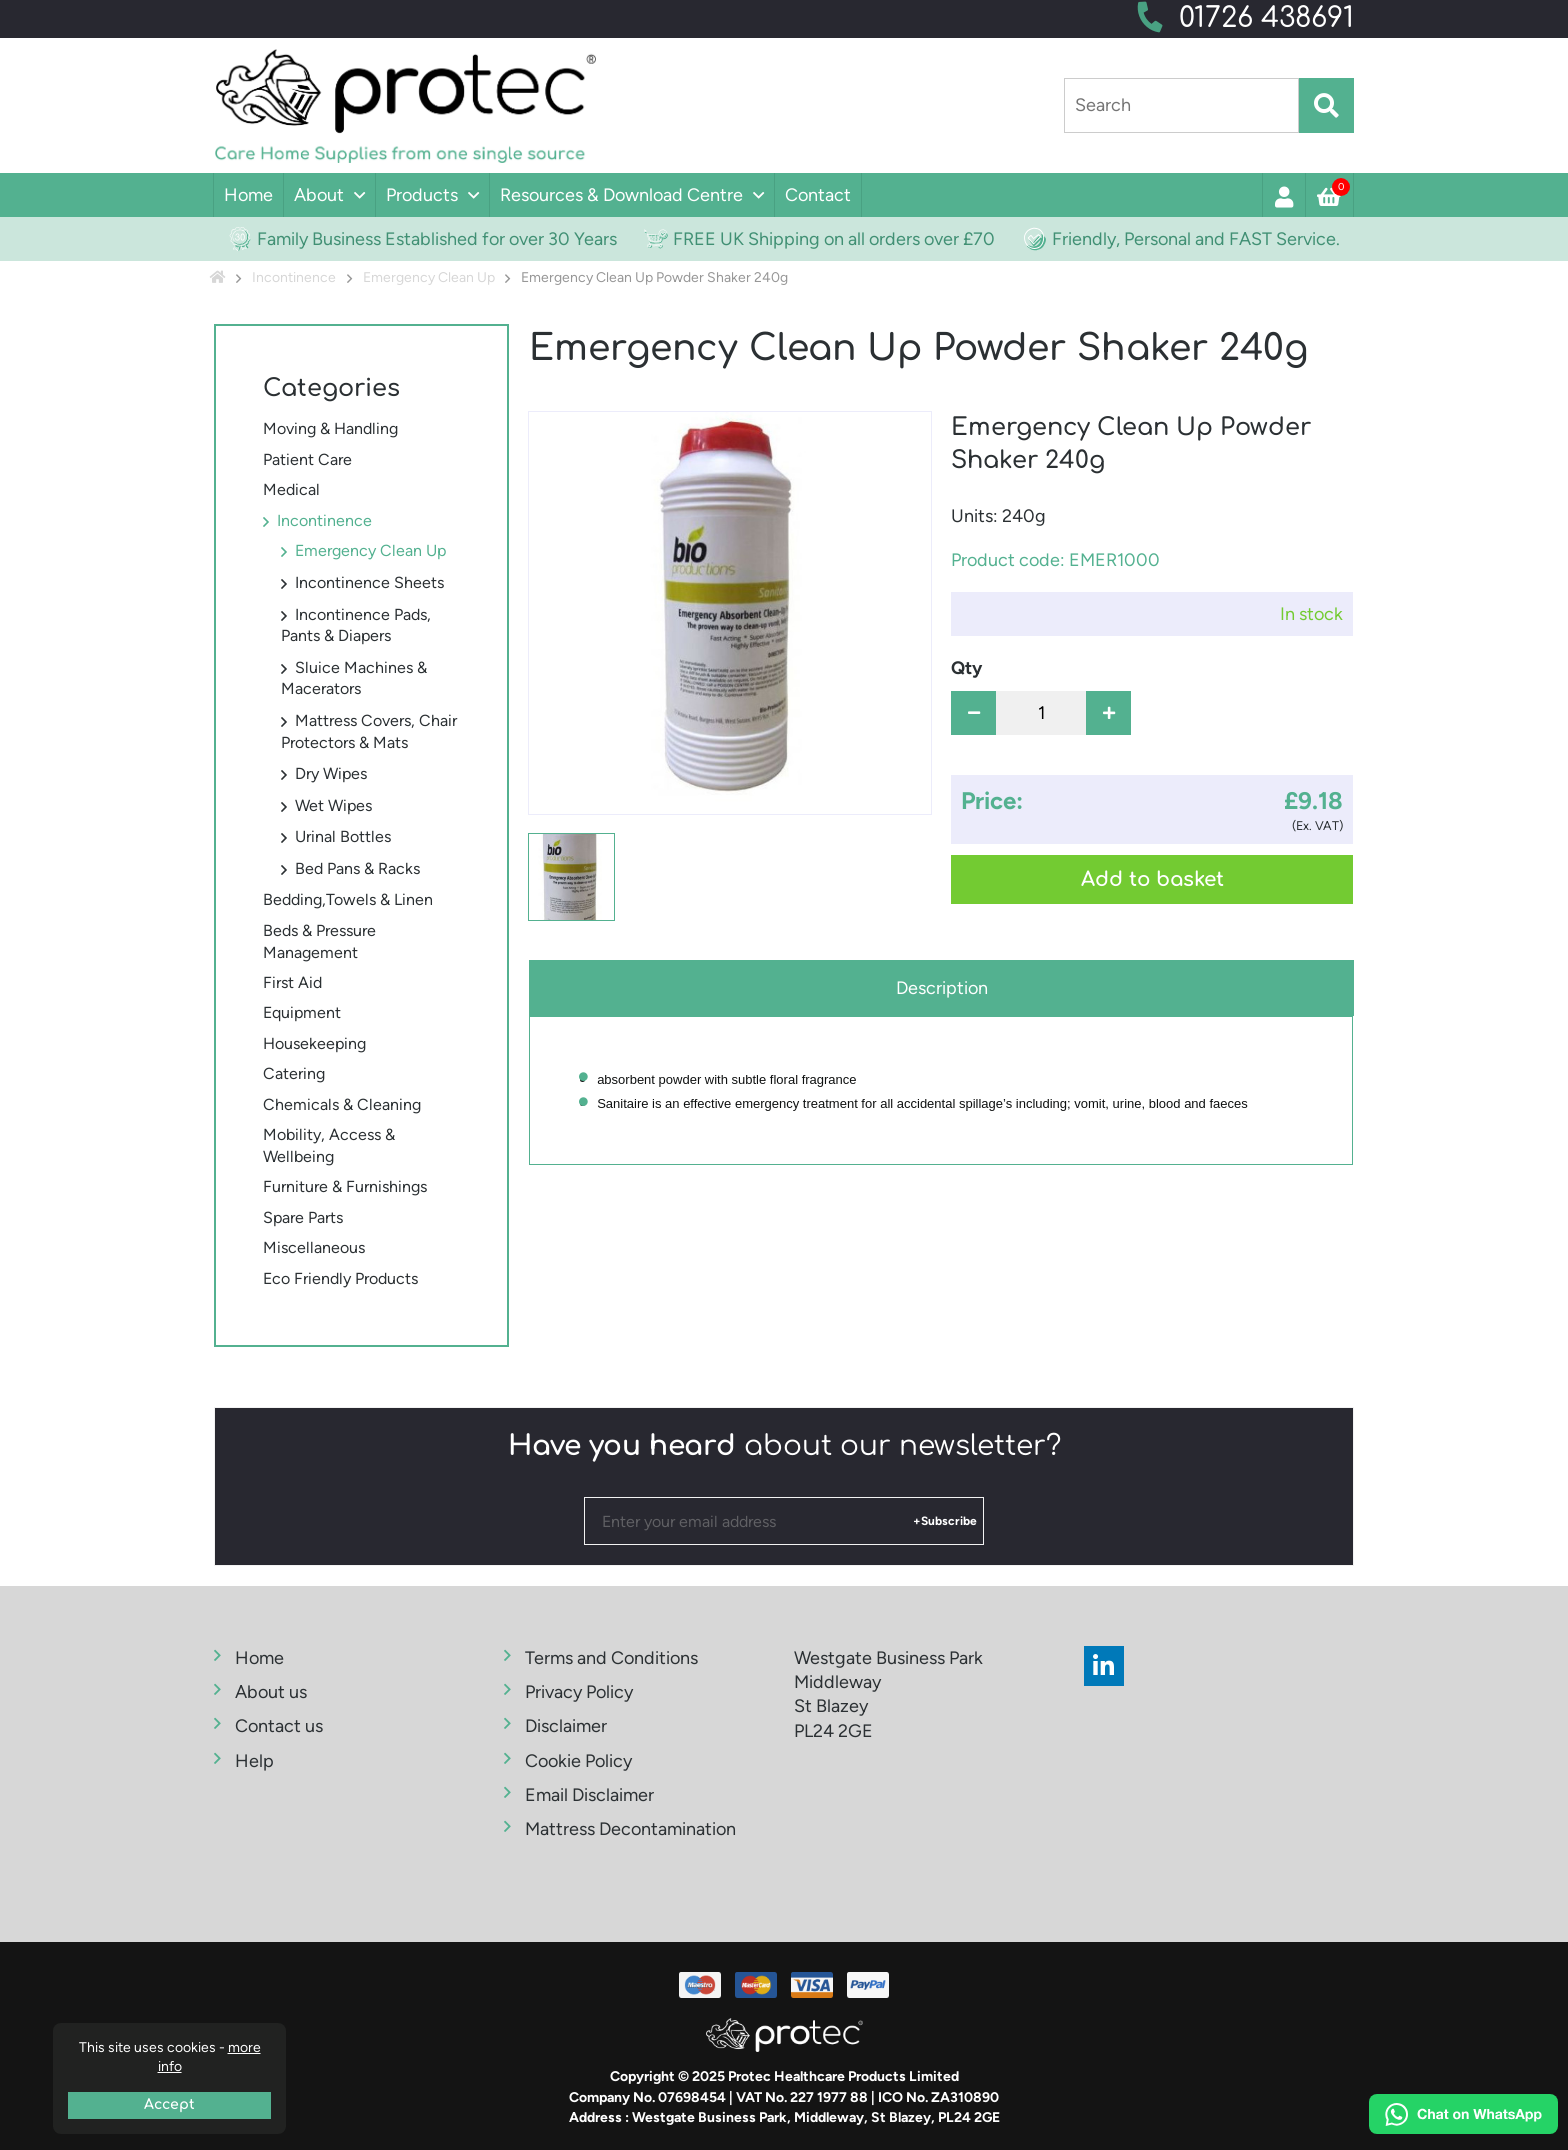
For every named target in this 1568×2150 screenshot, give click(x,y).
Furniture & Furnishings (345, 1186)
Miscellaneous (314, 1247)
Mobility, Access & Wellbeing (329, 1145)
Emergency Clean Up (370, 550)
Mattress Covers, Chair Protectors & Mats (369, 731)
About (319, 195)
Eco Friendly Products (340, 1278)
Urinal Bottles (343, 836)
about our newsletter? (784, 1446)
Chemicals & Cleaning (342, 1104)
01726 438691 (1266, 18)
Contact (818, 195)
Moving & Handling (330, 428)
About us (271, 1692)
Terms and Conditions (611, 1658)
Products (422, 195)
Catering (294, 1073)
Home (248, 195)
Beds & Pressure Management (319, 941)
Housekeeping (314, 1043)
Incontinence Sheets (369, 582)
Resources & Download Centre (621, 195)
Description (942, 988)
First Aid (292, 982)
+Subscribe (945, 1521)
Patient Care (307, 459)
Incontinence (324, 520)
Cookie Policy (578, 1761)
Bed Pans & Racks (357, 868)
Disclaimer (566, 1726)
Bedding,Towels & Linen (348, 899)
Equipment (302, 1012)
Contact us (279, 1726)
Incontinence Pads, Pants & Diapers (356, 625)
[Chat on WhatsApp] (1463, 2117)
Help (254, 1761)
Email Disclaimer (589, 1795)
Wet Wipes (333, 805)
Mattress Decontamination (630, 1829)
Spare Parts (303, 1217)
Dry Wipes (331, 773)
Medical (291, 489)
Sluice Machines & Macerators (354, 678)
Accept (169, 2104)
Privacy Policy (579, 1692)
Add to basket (1152, 879)
